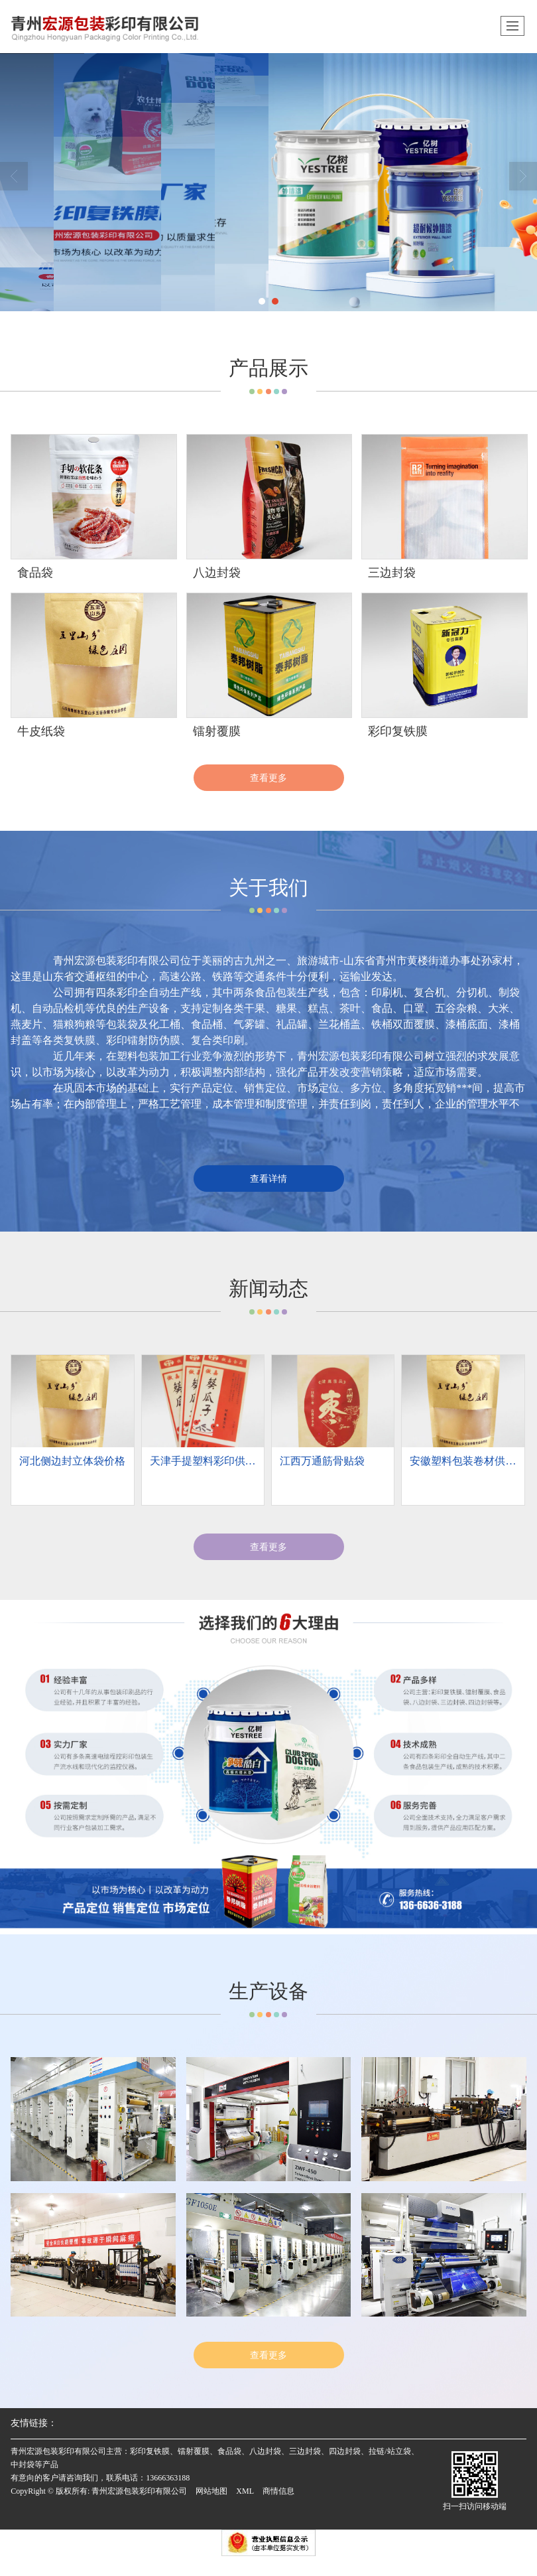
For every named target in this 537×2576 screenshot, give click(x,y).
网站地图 (211, 2491)
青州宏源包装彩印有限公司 (139, 2491)
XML (245, 2491)
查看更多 (268, 777)
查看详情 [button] (268, 1178)
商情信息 (278, 2491)
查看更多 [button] (268, 1546)
